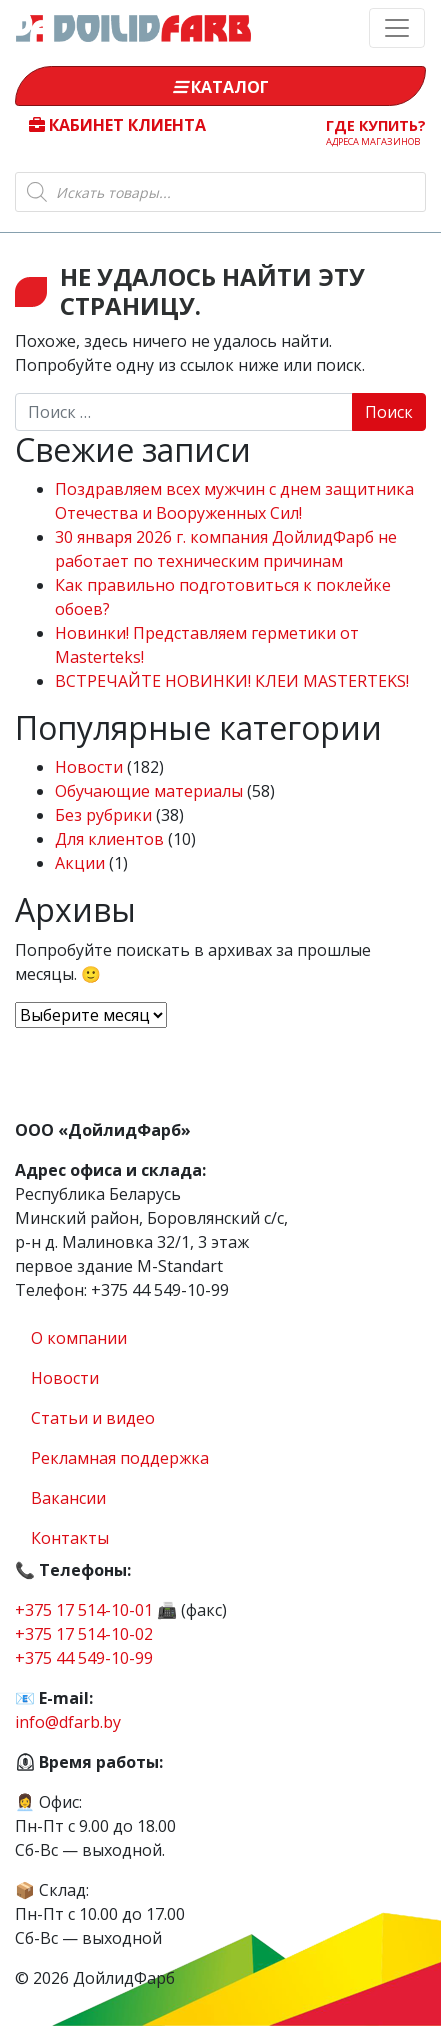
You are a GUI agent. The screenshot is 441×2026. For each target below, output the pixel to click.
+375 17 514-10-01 (84, 1610)
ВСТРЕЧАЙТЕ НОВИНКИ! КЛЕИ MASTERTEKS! (232, 681)
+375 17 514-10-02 (84, 1634)
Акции (80, 863)
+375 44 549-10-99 (84, 1658)
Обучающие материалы (149, 791)
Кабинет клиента (117, 125)
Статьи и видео (93, 1418)
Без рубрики (103, 815)
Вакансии (68, 1498)
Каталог (221, 87)
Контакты (70, 1538)
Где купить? (376, 132)
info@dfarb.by (68, 1722)
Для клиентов (109, 839)
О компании (79, 1338)
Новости (89, 767)
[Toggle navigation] (397, 28)
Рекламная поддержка (120, 1458)
